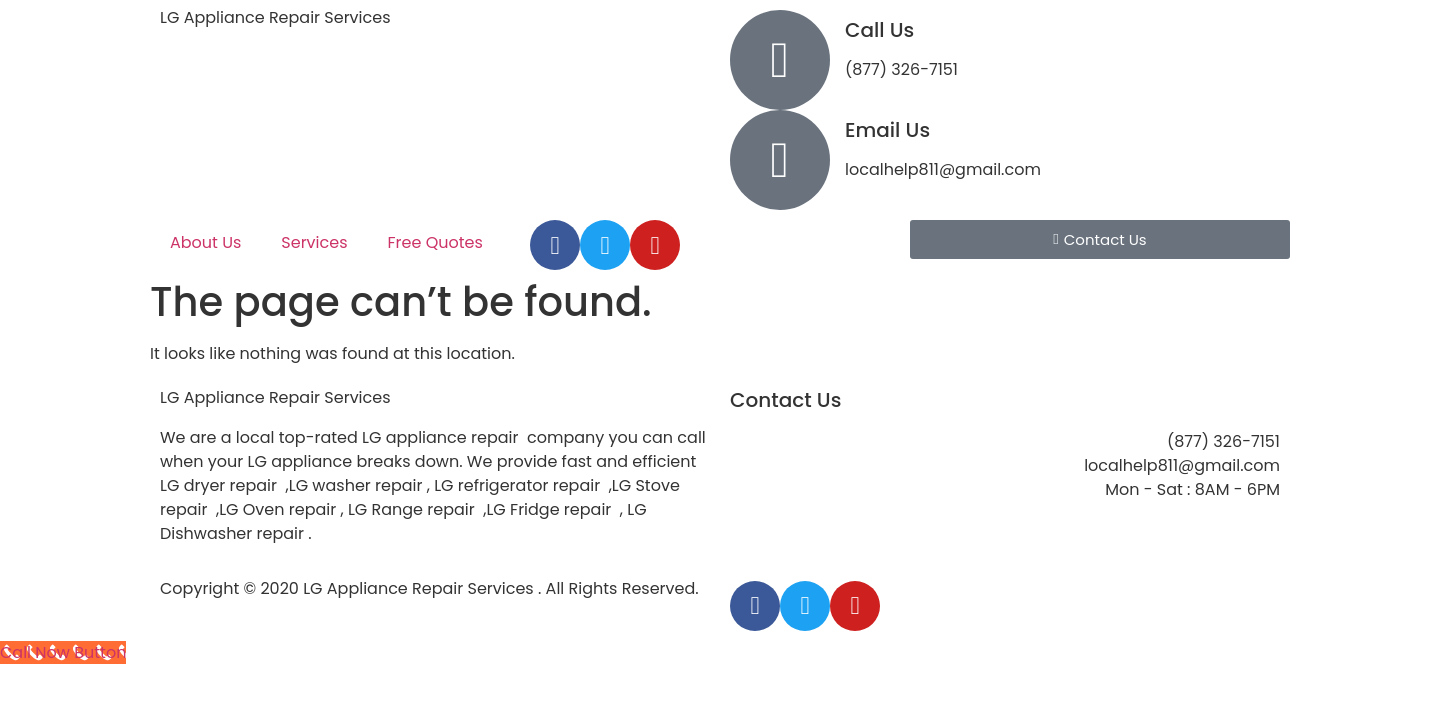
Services (314, 242)
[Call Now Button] (63, 652)
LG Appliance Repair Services (275, 17)
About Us (205, 242)
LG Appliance (275, 397)
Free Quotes (435, 242)
